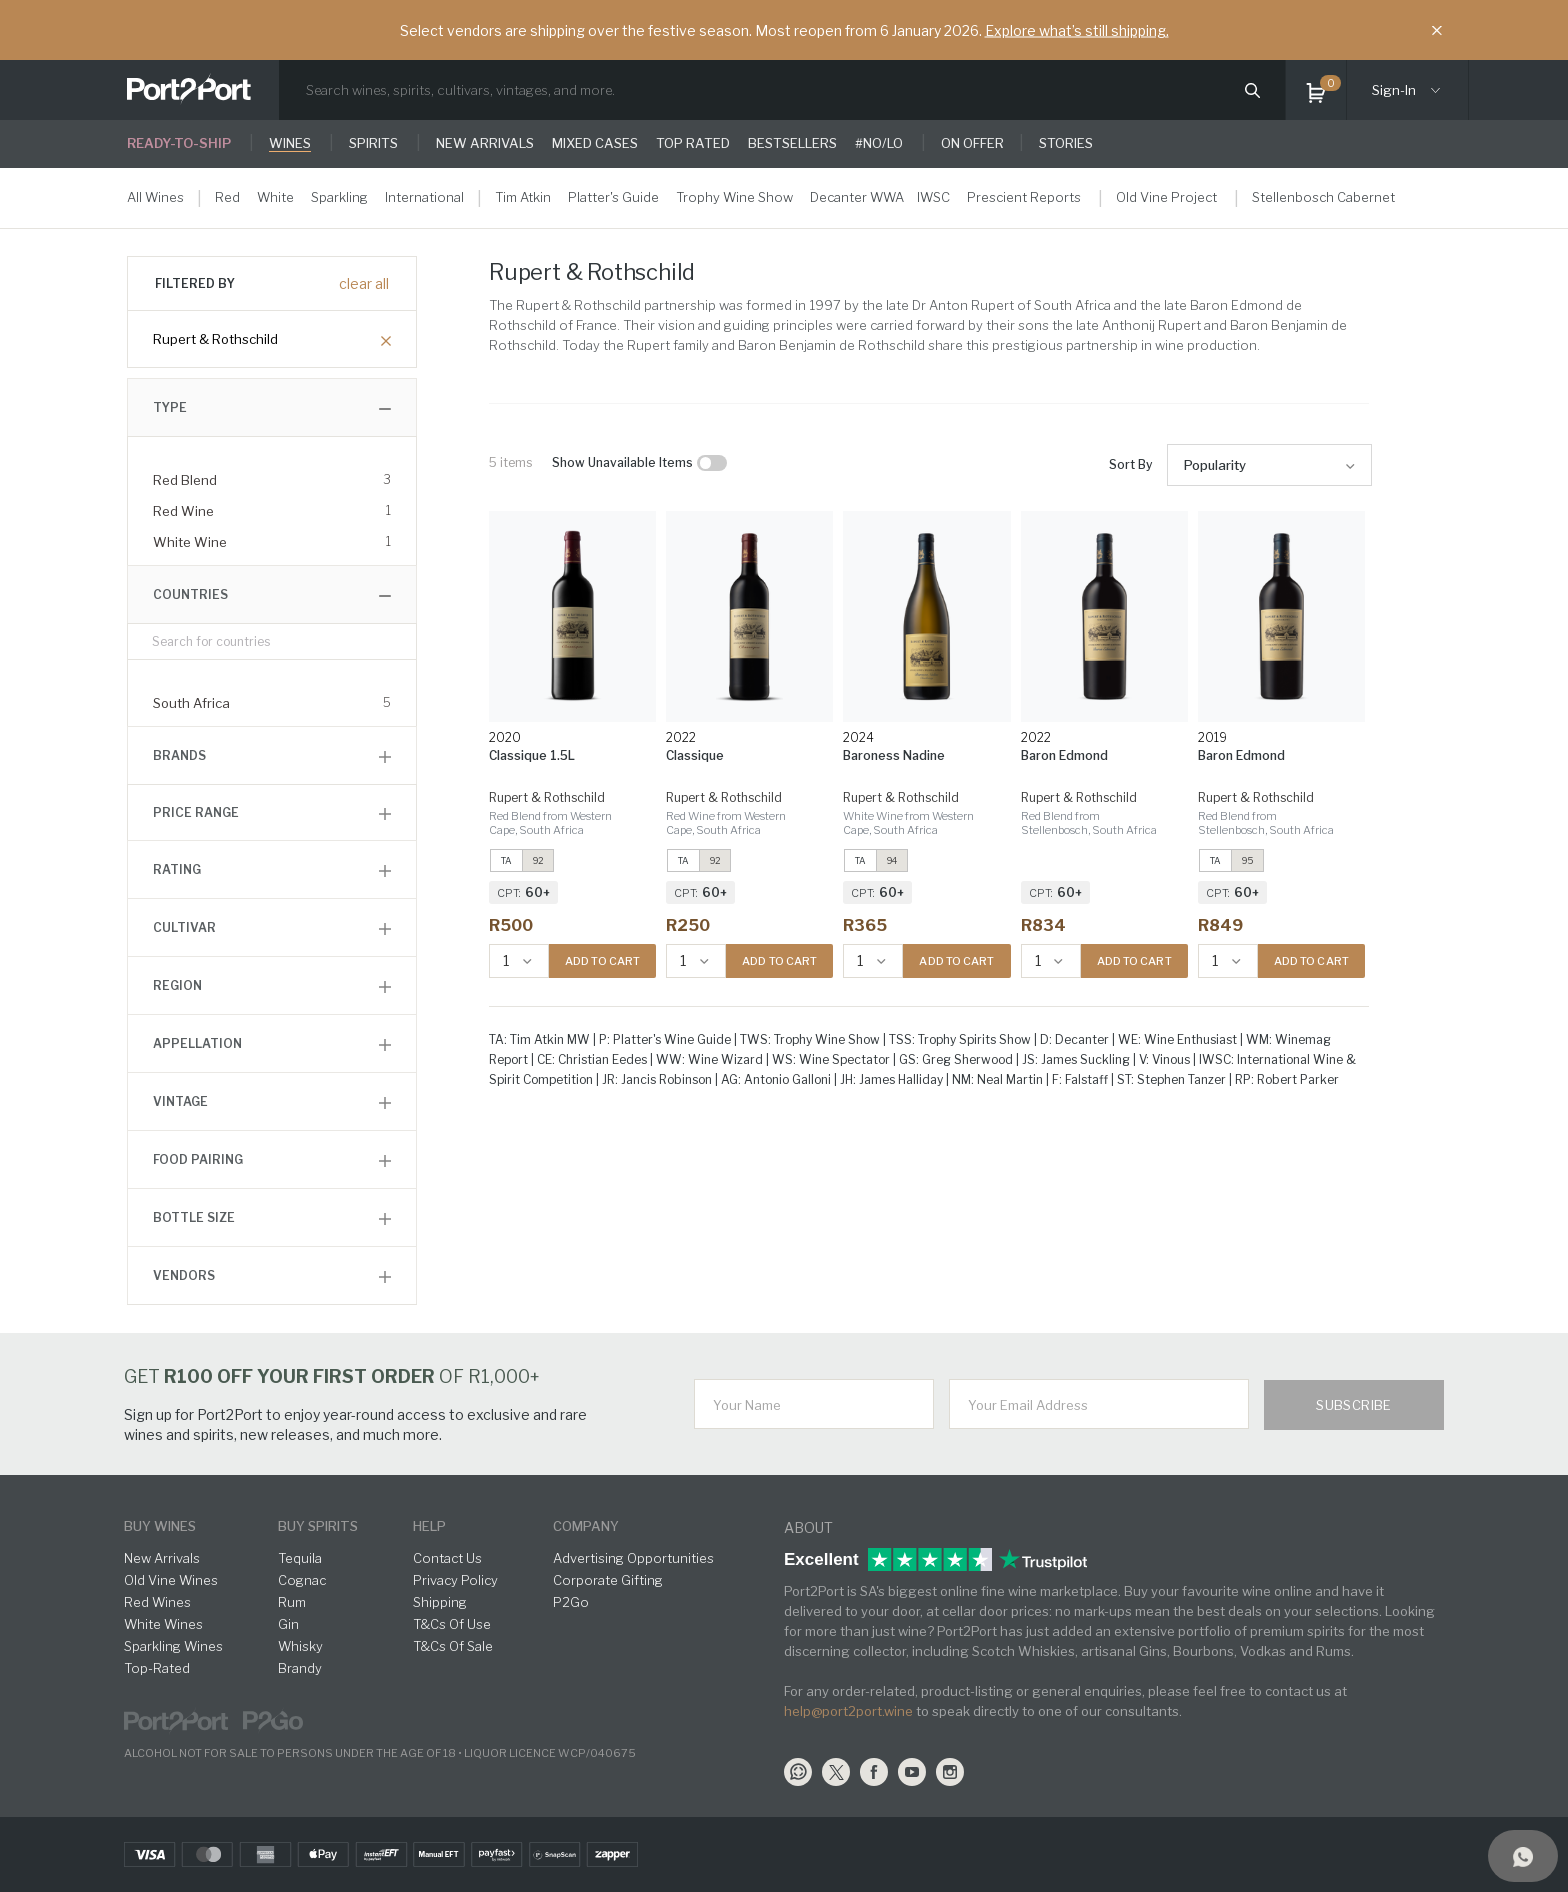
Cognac (302, 1580)
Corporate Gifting (608, 1580)
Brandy (300, 1668)
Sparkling (339, 197)
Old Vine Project (1166, 197)
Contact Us (447, 1558)
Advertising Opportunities (633, 1558)
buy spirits (318, 1526)
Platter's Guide (613, 197)
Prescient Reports (1024, 197)
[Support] (1523, 1856)
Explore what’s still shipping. (1077, 30)
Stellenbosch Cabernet (1323, 197)
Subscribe (1354, 1405)
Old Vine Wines (171, 1580)
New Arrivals (162, 1558)
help (429, 1526)
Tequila (300, 1558)
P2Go (571, 1602)
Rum (292, 1602)
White (275, 197)
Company (586, 1526)
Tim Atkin (523, 197)
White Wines (163, 1624)
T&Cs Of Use (452, 1624)
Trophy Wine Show (734, 197)
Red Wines (157, 1602)
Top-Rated (157, 1668)
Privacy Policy (455, 1580)
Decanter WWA (857, 197)
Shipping (440, 1602)
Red (227, 197)
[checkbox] (712, 463)
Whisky (300, 1646)
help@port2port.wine (848, 1711)
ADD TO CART (602, 961)
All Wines (155, 197)
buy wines (160, 1526)
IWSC (933, 197)
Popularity (1215, 465)
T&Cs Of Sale (453, 1646)
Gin (288, 1624)
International (424, 197)
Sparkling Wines (173, 1646)
